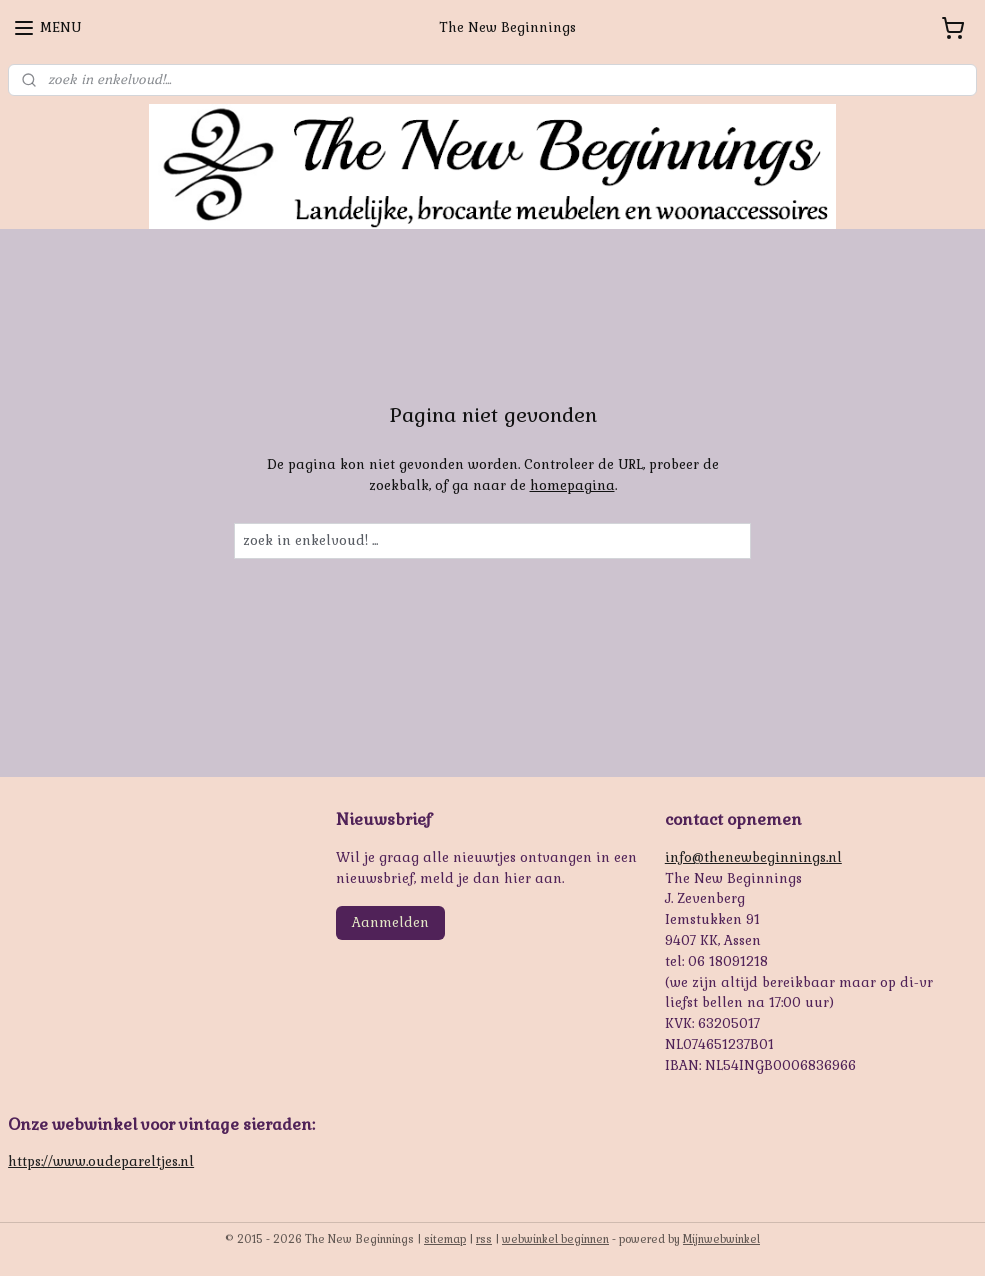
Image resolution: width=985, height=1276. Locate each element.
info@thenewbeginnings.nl (753, 857)
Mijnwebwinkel (721, 1239)
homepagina (572, 485)
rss (484, 1239)
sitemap (445, 1239)
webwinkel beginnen (555, 1239)
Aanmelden (390, 922)
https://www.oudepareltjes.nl (101, 1161)
